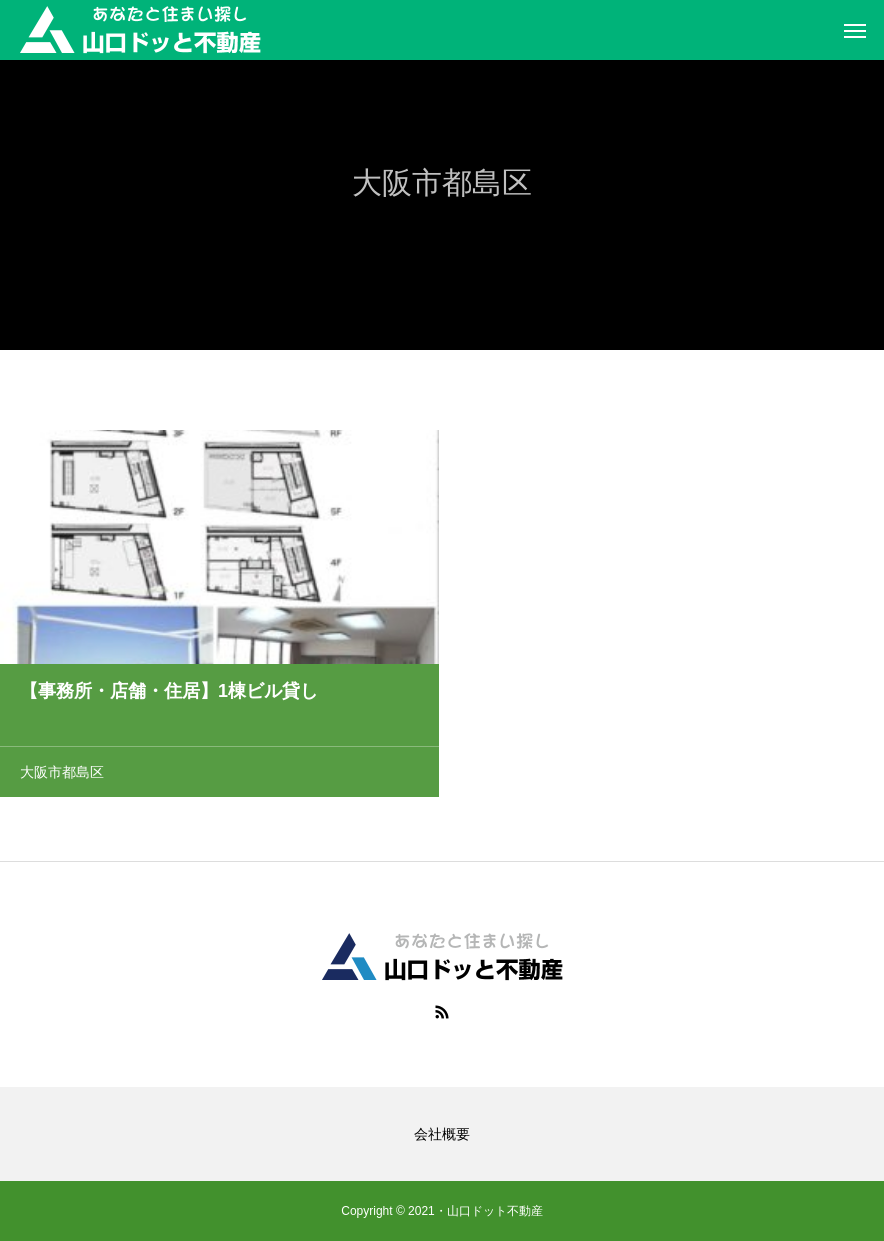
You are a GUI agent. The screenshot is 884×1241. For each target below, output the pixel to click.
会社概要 (442, 1134)
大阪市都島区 (62, 774)
